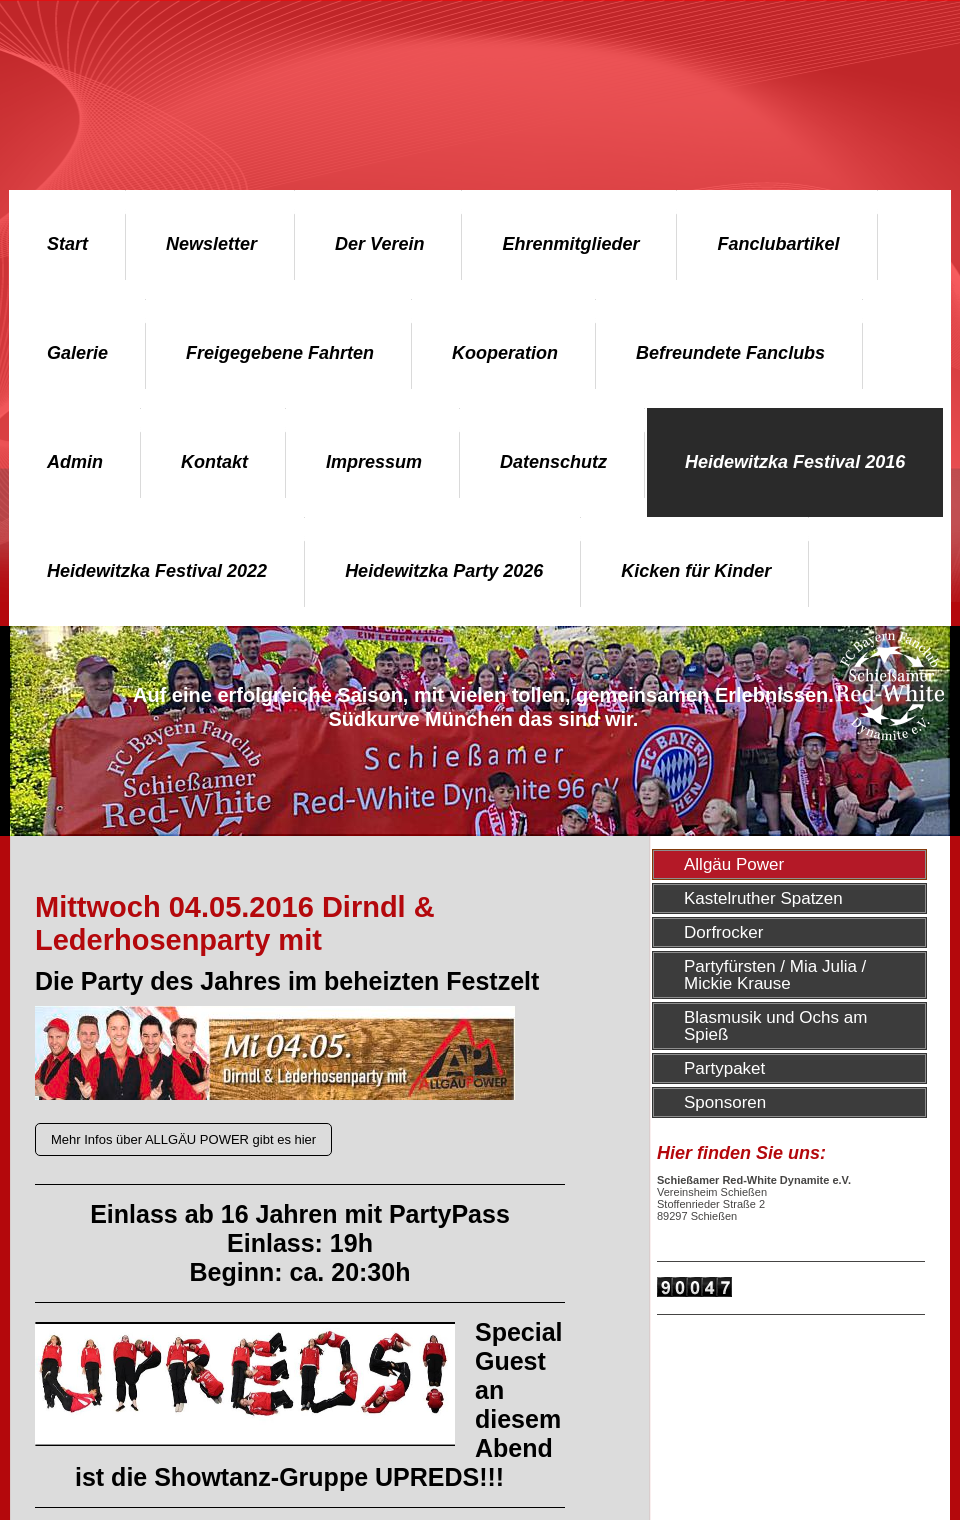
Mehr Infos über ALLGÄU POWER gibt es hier (183, 1139)
